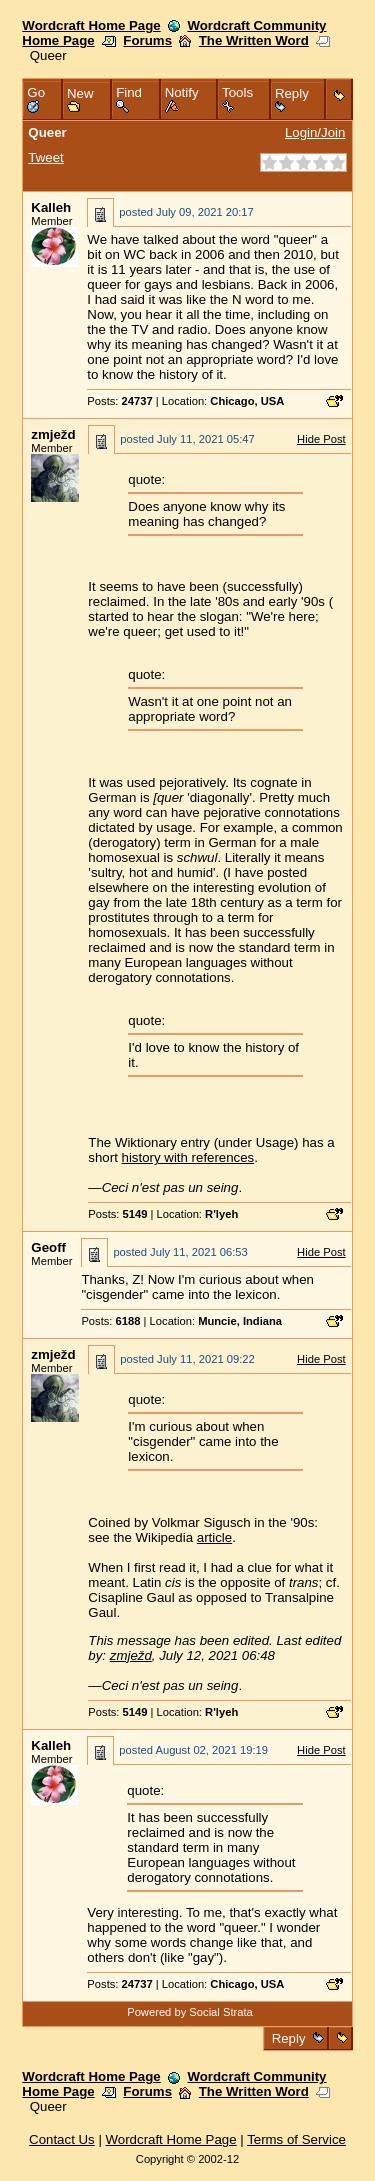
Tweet (45, 157)
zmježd (53, 434)
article (214, 1537)
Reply (288, 2038)
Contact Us (62, 2139)
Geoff (48, 1247)
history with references (188, 1157)
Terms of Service (296, 2139)
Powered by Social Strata (190, 2012)
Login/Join (315, 132)
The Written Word (254, 40)
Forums (147, 40)
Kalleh (51, 207)
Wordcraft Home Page (91, 25)
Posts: (119, 401)
